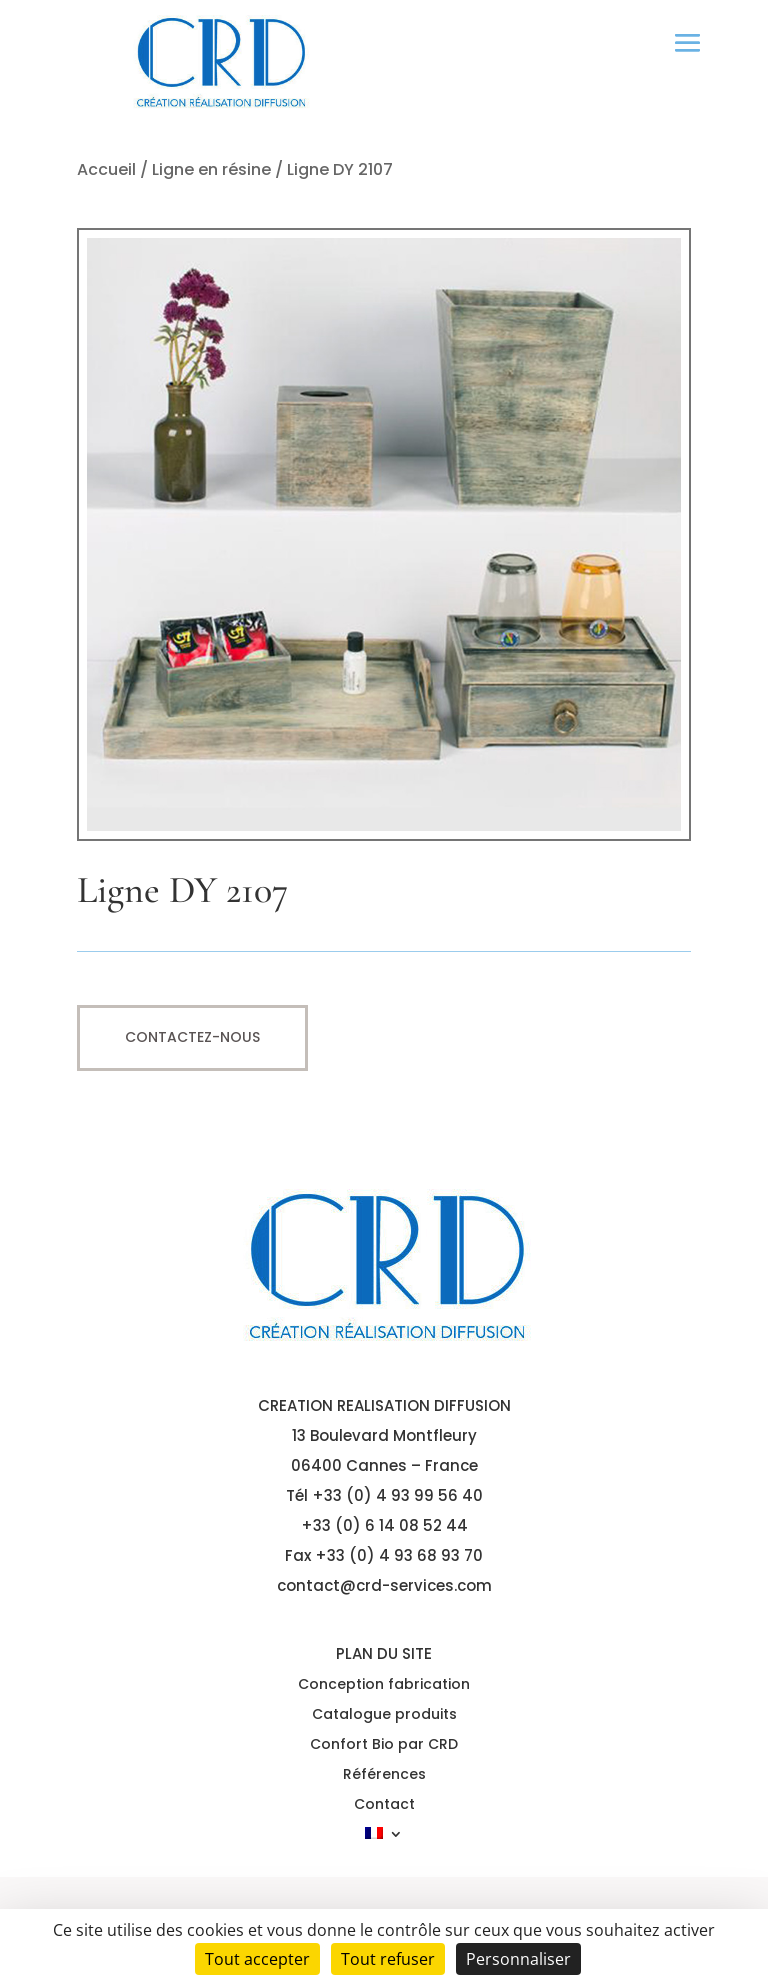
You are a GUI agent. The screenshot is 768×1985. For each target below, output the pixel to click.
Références (384, 1775)
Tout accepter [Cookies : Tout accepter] (257, 1959)
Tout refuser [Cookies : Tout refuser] (388, 1959)
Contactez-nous (192, 1037)
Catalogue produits (384, 1715)
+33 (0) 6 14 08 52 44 (384, 1525)
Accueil (106, 169)
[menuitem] (384, 1837)
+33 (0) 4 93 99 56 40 (397, 1495)
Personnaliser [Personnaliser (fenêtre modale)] (518, 1959)
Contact (384, 1805)
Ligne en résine (211, 169)
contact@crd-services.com (384, 1585)
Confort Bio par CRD (384, 1745)
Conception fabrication (384, 1685)
